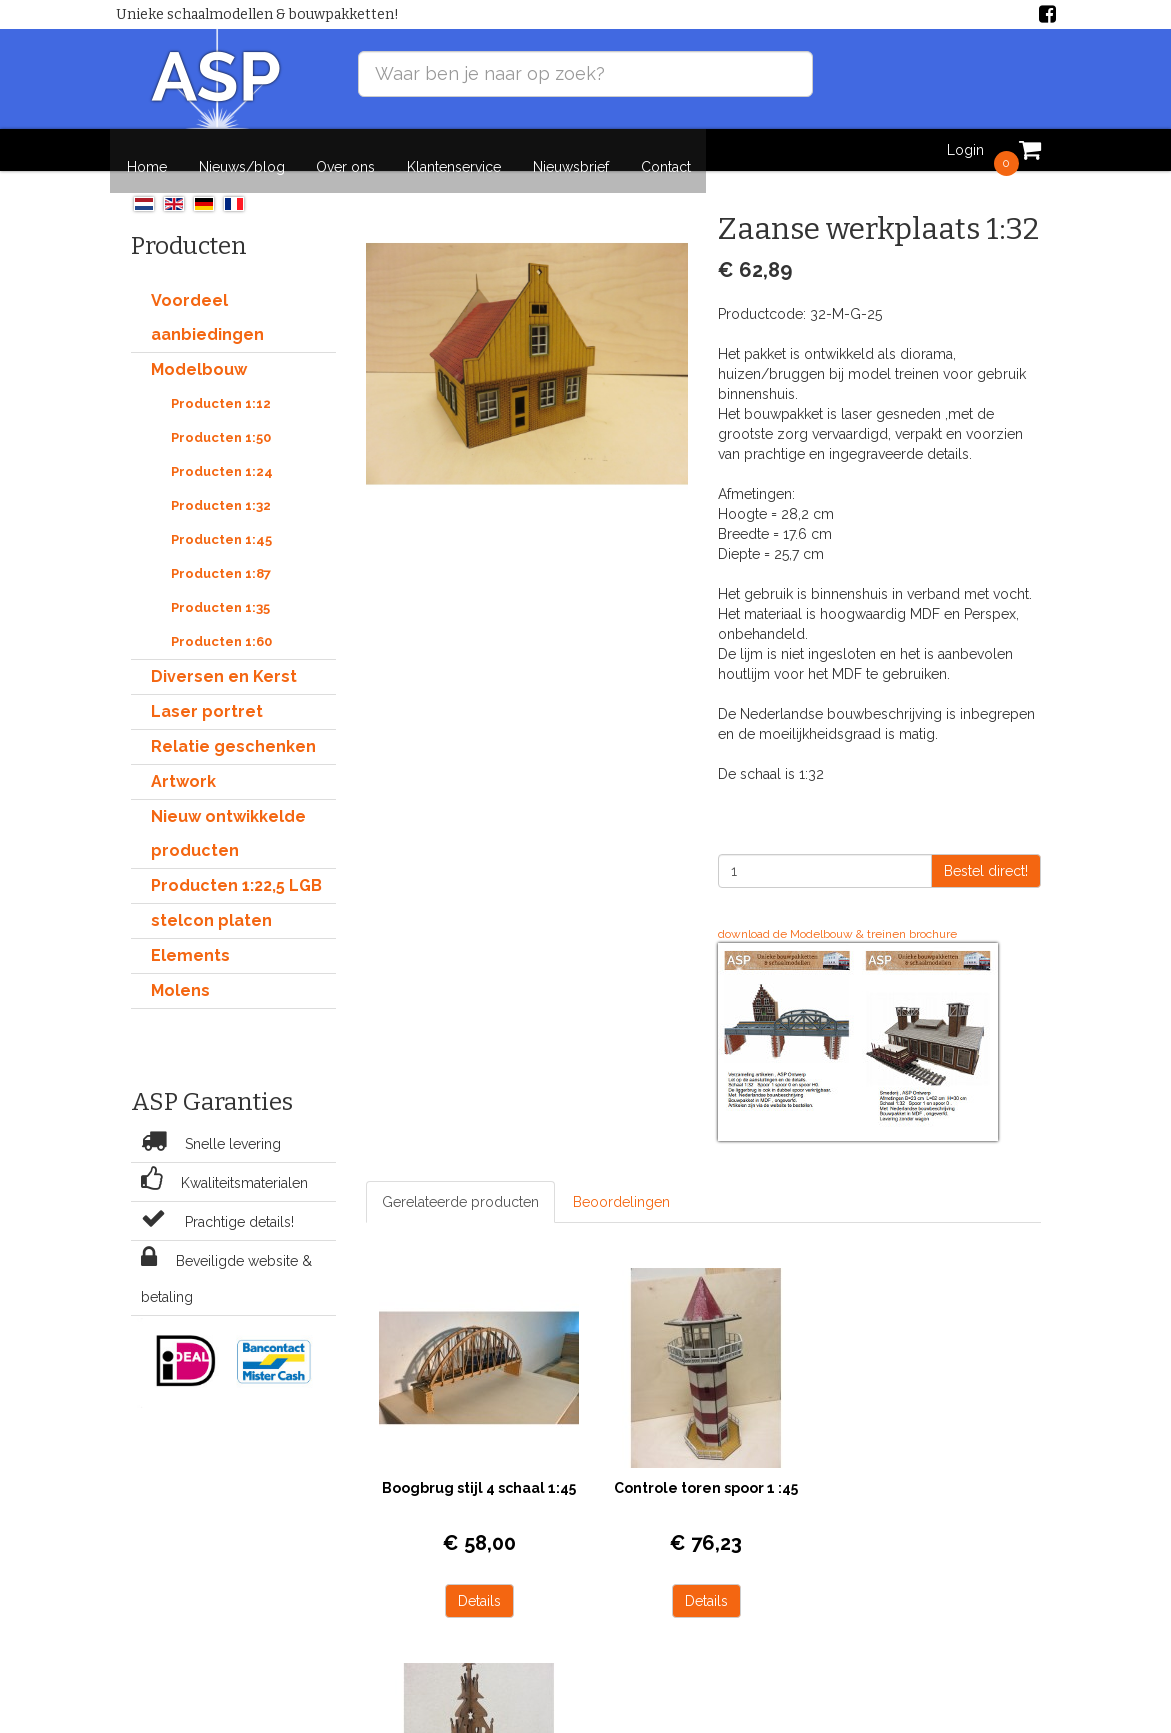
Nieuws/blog (244, 150)
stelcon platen (211, 903)
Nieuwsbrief (568, 150)
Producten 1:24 (222, 454)
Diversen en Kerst (224, 659)
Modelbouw (199, 352)
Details (449, 1542)
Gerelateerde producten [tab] (460, 1185)
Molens (180, 973)
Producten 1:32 (221, 488)
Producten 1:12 (221, 386)
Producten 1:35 (220, 590)
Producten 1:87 (221, 556)
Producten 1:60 (221, 624)
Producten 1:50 (221, 420)
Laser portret (207, 694)
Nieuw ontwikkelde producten (228, 816)
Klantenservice (453, 150)
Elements (190, 938)
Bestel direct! (986, 854)
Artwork (183, 764)
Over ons (346, 150)
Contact (661, 150)
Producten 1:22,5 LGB (236, 868)
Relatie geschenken (233, 729)
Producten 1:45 (221, 522)
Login (960, 150)
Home (151, 150)
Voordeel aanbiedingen (207, 300)
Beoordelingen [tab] (621, 1185)
